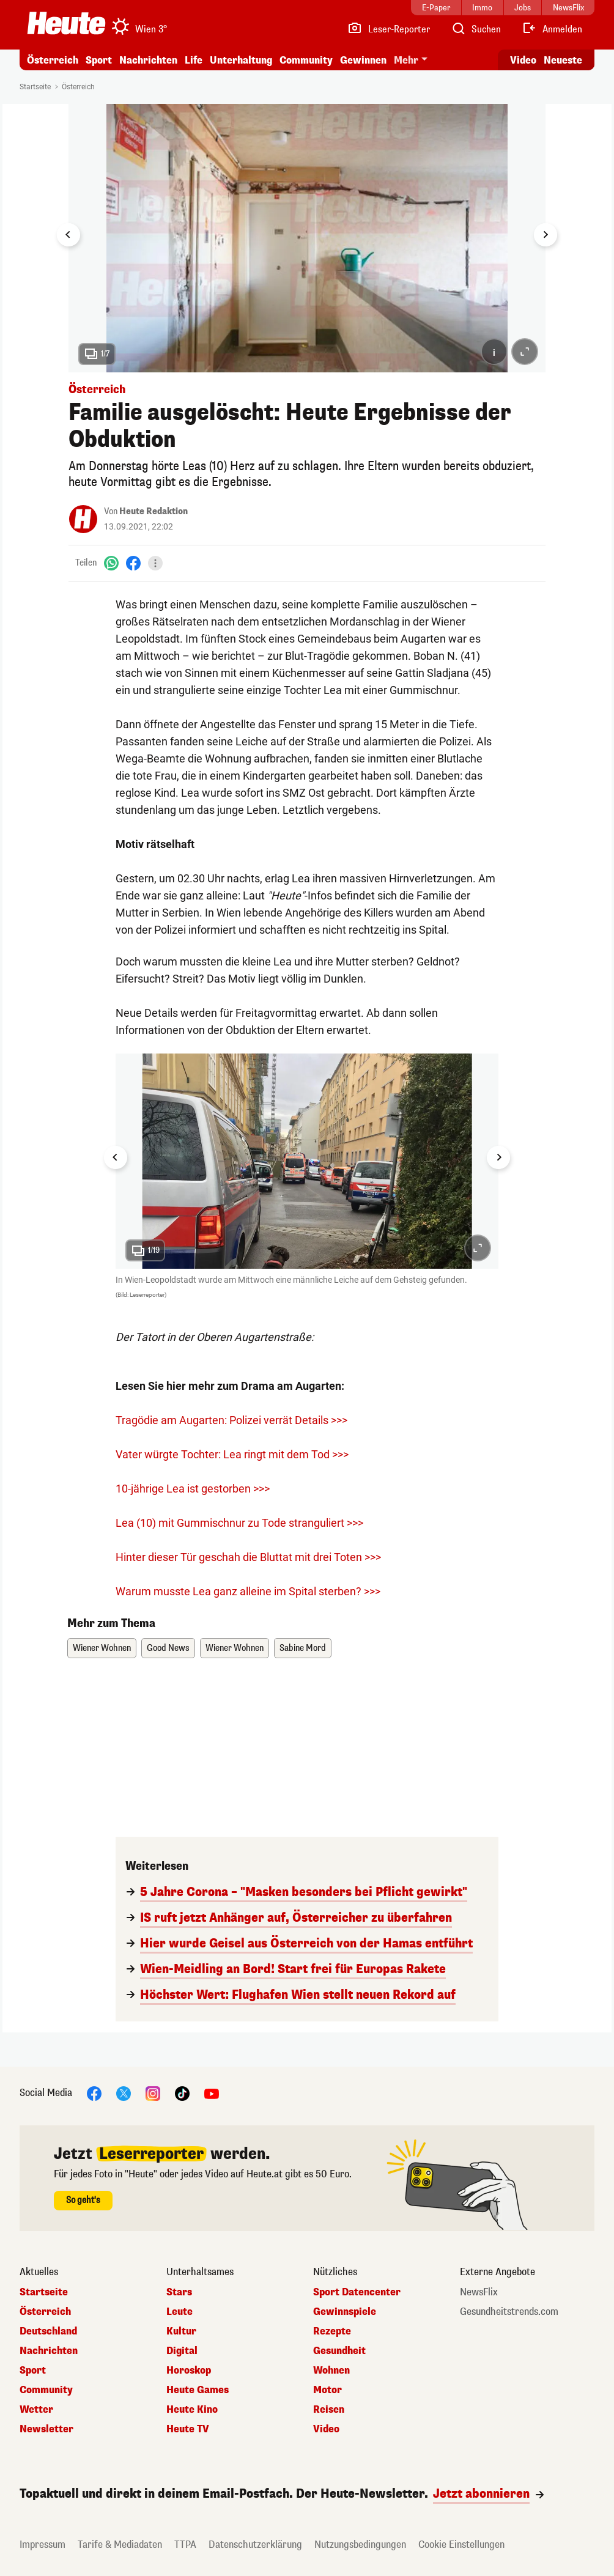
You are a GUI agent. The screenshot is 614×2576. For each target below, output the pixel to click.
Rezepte (332, 2331)
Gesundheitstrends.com (509, 2312)
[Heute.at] (66, 23)
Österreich (52, 60)
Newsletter (46, 2429)
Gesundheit (339, 2351)
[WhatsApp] (111, 563)
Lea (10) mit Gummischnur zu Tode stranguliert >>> (239, 1522)
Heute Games (197, 2390)
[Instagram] (153, 2093)
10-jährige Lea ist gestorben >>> (193, 1488)
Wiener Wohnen (102, 1648)
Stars (179, 2292)
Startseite (35, 87)
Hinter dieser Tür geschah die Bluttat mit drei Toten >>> (248, 1557)
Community (306, 60)
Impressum (42, 2544)
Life (193, 60)
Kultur (181, 2331)
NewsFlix (479, 2292)
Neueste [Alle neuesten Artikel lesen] (563, 60)
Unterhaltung (241, 60)
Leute (179, 2312)
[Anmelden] (552, 29)
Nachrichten (148, 60)
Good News (168, 1648)
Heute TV (187, 2429)
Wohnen (331, 2370)
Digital (182, 2351)
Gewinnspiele (344, 2312)
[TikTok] (182, 2093)
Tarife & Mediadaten (120, 2544)
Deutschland (48, 2331)
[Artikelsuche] (476, 29)
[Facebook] (133, 563)
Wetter (36, 2410)
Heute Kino (192, 2410)
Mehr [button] (406, 60)
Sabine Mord (302, 1648)
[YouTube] (211, 2093)
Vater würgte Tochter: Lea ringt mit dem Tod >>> (232, 1454)
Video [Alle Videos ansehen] (523, 60)
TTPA (185, 2544)
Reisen (328, 2410)
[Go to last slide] (68, 234)
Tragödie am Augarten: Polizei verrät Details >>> (231, 1420)
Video (326, 2429)
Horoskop (188, 2370)
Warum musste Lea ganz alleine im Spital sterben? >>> (248, 1591)
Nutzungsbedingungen (360, 2544)
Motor (327, 2390)
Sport (99, 60)
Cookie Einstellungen (461, 2544)
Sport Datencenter (357, 2292)
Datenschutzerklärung (255, 2544)
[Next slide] (545, 234)
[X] (123, 2093)
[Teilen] (155, 563)
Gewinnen (363, 60)
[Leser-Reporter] (388, 29)
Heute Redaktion (153, 511)
